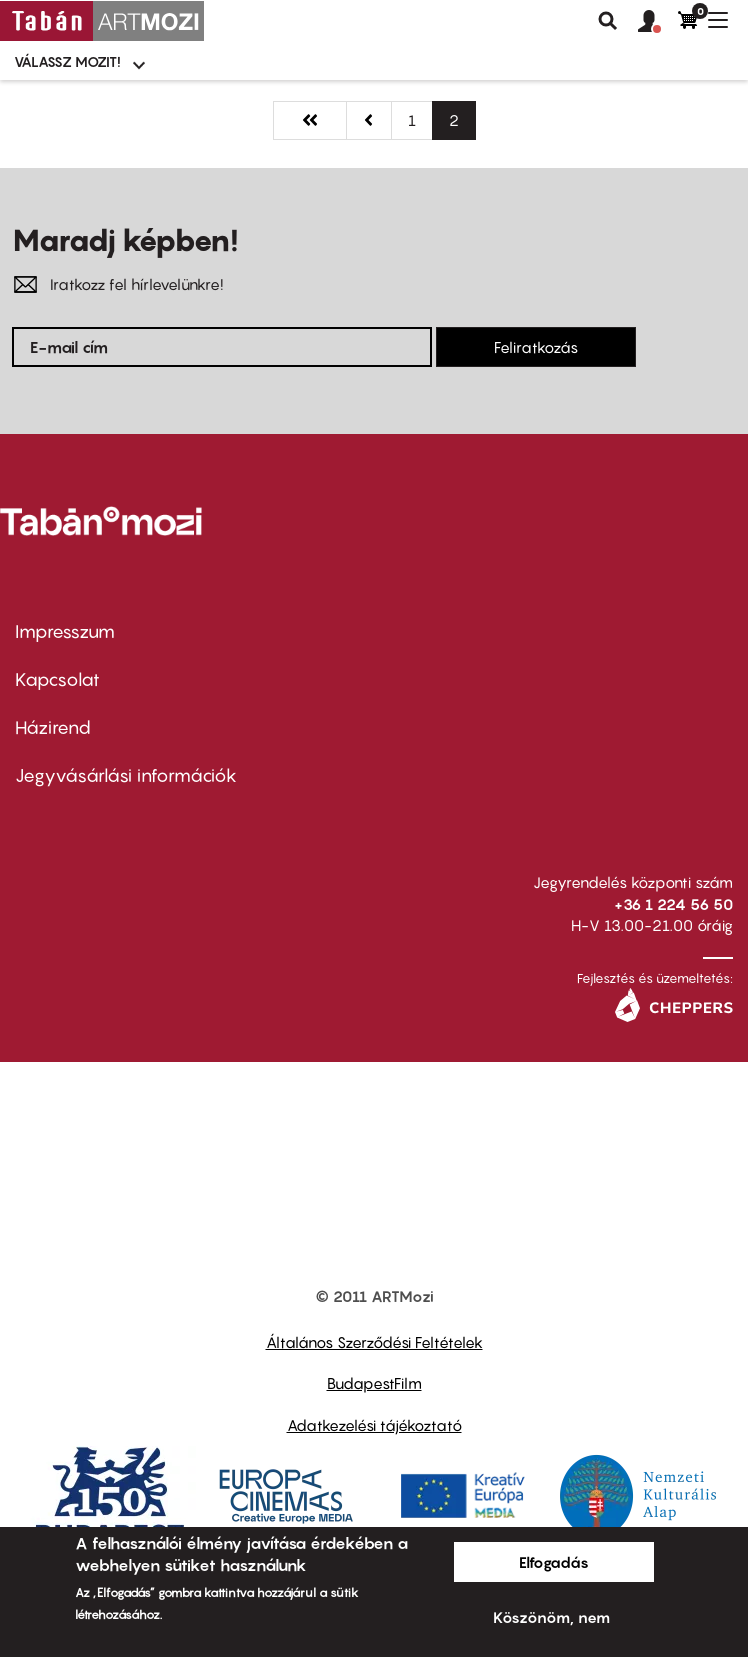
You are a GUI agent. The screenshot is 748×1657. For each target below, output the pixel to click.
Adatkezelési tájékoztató (374, 1425)
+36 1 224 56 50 (673, 904)
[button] (658, 22)
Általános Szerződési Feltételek (374, 1342)
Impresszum (65, 631)
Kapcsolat (57, 679)
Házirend (53, 727)
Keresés (608, 21)
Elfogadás (554, 1562)
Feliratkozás (536, 347)
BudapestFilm (374, 1383)
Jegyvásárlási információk (126, 775)
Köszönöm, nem (551, 1617)
